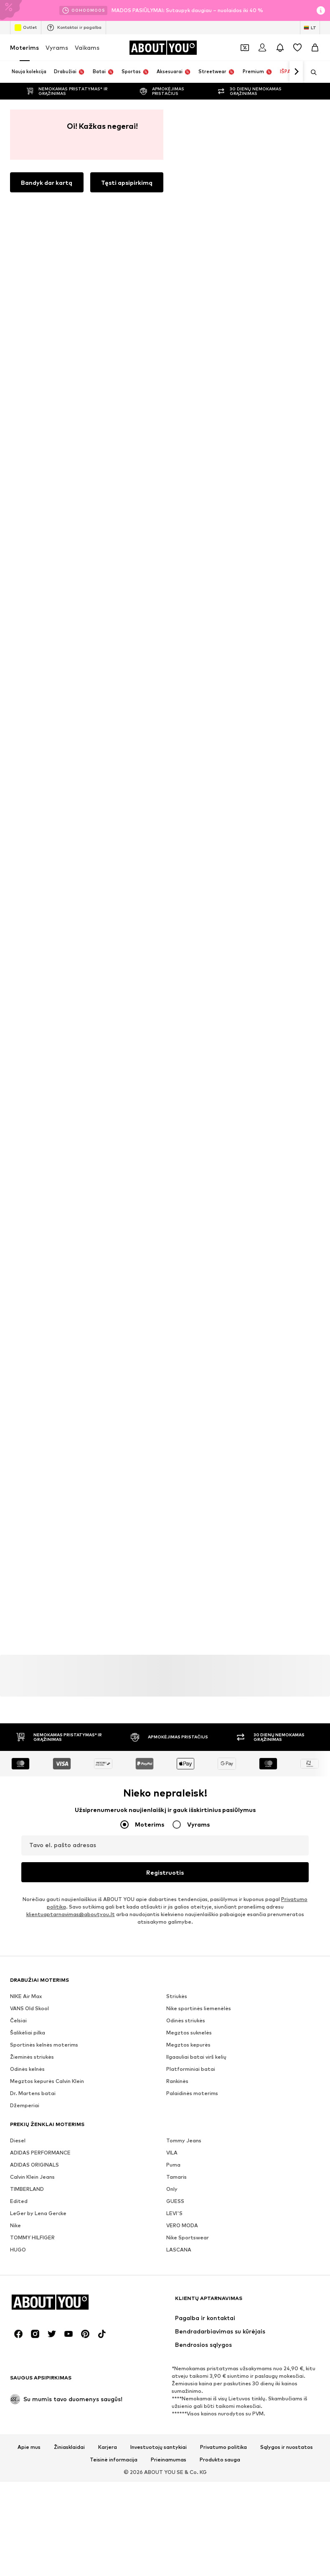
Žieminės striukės (32, 1151)
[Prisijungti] (262, 48)
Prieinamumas (168, 1812)
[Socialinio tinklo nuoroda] (18, 1686)
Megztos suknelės (189, 1127)
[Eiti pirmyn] (296, 72)
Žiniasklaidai (69, 1799)
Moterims (24, 47)
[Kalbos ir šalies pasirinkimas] (310, 27)
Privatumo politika (223, 1799)
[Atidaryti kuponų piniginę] (245, 48)
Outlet (26, 27)
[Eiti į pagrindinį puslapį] (162, 48)
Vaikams (87, 47)
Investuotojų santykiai (158, 1799)
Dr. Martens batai (33, 1188)
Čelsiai (18, 1115)
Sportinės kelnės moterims (44, 1139)
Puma (173, 1259)
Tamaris (176, 1271)
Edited (19, 1296)
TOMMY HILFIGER (32, 1332)
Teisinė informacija (113, 1812)
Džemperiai (24, 1200)
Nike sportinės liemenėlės (198, 1103)
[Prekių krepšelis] (315, 48)
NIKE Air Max (26, 1091)
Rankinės (177, 1176)
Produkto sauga (220, 1812)
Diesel (17, 1235)
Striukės (176, 1091)
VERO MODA (182, 1320)
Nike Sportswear (187, 1332)
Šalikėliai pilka (27, 1127)
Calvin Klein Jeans (32, 1271)
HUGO (18, 1344)
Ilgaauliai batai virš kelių (196, 1151)
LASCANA (178, 1344)
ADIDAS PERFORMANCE (40, 1247)
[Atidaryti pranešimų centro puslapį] (280, 48)
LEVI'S (174, 1308)
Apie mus (29, 1799)
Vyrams (57, 47)
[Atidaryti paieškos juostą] (310, 72)
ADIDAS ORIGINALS (34, 1259)
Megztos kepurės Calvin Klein (47, 1176)
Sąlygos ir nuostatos (286, 1799)
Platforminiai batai (190, 1163)
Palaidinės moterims (192, 1188)
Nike (15, 1320)
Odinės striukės (185, 1115)
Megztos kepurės (188, 1139)
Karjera (107, 1799)
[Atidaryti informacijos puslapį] (321, 10)
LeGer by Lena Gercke (38, 1308)
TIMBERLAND (27, 1283)
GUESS (175, 1296)
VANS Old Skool (29, 1103)
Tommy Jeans (183, 1235)
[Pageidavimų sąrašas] (297, 48)
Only (172, 1283)
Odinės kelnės (27, 1163)
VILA (172, 1247)
